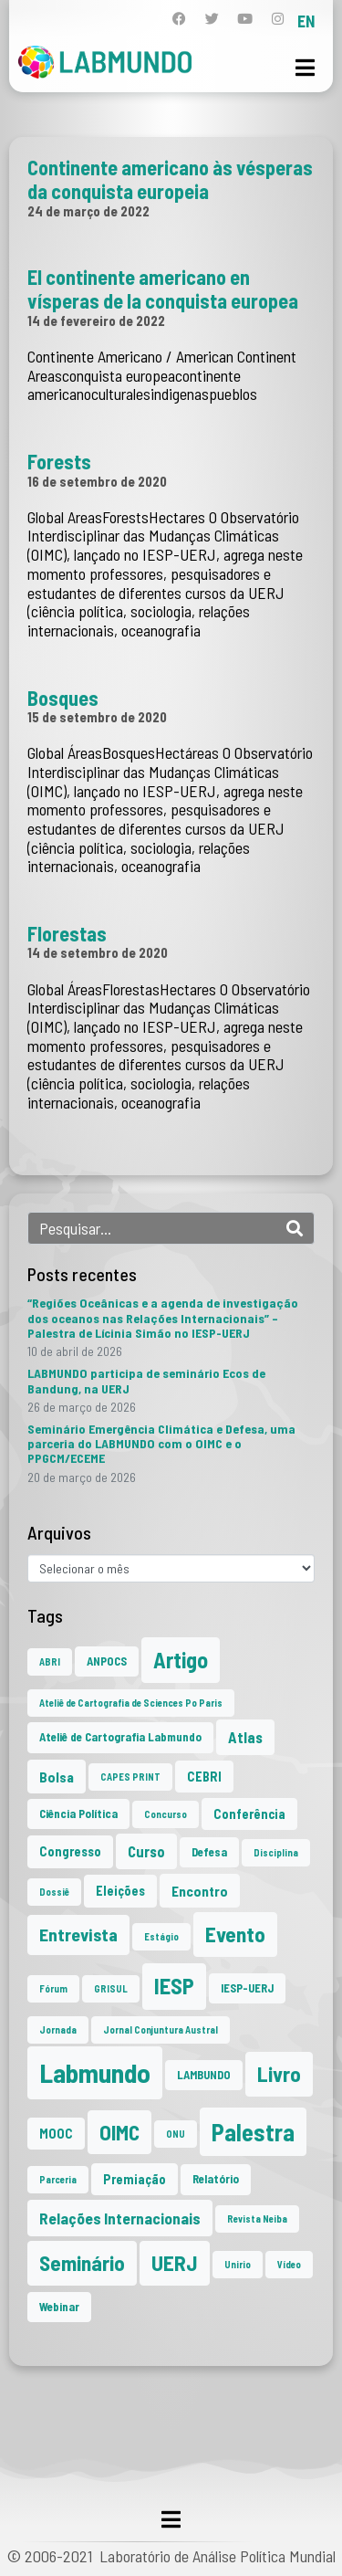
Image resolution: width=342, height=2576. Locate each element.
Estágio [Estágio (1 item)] (161, 1936)
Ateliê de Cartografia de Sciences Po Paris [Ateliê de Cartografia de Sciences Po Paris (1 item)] (131, 1703)
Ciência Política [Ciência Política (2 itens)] (78, 1813)
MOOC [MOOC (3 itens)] (56, 2133)
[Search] (294, 1228)
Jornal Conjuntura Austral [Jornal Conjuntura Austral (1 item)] (160, 2029)
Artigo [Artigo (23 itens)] (180, 1659)
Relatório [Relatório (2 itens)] (215, 2178)
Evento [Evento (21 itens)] (235, 1934)
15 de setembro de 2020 (97, 717)
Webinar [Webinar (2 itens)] (59, 2306)
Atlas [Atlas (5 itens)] (245, 1737)
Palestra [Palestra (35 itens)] (253, 2132)
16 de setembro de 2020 (97, 481)
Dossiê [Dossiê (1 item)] (54, 1892)
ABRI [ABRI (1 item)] (49, 1661)
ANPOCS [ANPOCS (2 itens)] (107, 1661)
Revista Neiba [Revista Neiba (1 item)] (257, 2218)
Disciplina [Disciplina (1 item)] (276, 1852)
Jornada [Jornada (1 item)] (58, 2029)
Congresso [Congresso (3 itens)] (70, 1851)
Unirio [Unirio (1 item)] (237, 2264)
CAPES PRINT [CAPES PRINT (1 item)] (130, 1776)
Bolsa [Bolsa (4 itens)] (56, 1776)
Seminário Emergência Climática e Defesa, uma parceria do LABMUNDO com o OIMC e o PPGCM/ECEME (161, 1443)
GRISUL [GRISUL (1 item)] (111, 1988)
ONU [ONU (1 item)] (175, 2134)
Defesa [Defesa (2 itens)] (209, 1852)
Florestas (67, 933)
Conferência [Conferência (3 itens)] (249, 1814)
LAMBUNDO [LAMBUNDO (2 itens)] (204, 2074)
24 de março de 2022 (88, 211)
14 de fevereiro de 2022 (96, 320)
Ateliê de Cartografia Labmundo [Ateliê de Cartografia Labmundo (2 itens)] (120, 1737)
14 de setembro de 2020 (97, 952)
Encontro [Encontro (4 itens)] (199, 1890)
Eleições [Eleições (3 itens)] (120, 1890)
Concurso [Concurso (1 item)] (165, 1814)
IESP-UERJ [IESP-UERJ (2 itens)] (247, 1988)
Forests (59, 461)
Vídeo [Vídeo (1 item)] (289, 2264)
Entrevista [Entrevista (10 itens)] (78, 1934)
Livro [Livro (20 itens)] (279, 2074)
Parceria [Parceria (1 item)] (58, 2179)
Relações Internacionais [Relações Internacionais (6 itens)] (120, 2218)
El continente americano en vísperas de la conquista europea (162, 288)
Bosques (62, 698)
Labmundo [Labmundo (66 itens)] (94, 2072)
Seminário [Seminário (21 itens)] (82, 2263)
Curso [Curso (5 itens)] (146, 1851)
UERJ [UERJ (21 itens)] (174, 2263)
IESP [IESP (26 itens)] (174, 1985)
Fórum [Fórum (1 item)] (53, 1988)
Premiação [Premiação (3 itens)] (134, 2179)
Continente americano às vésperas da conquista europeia (170, 179)
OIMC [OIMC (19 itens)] (119, 2132)
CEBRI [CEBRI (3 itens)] (204, 1776)
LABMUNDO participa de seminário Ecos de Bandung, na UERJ (146, 1380)
